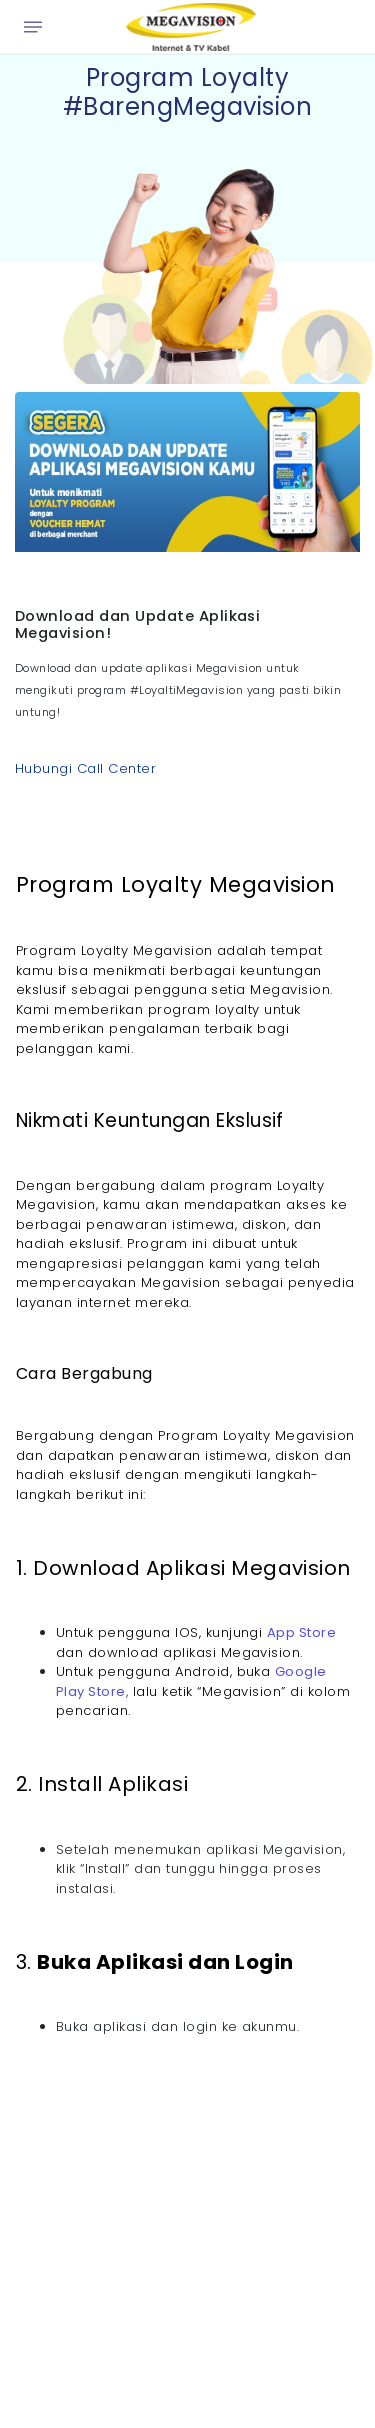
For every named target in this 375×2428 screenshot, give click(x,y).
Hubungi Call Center (85, 768)
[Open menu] (33, 27)
